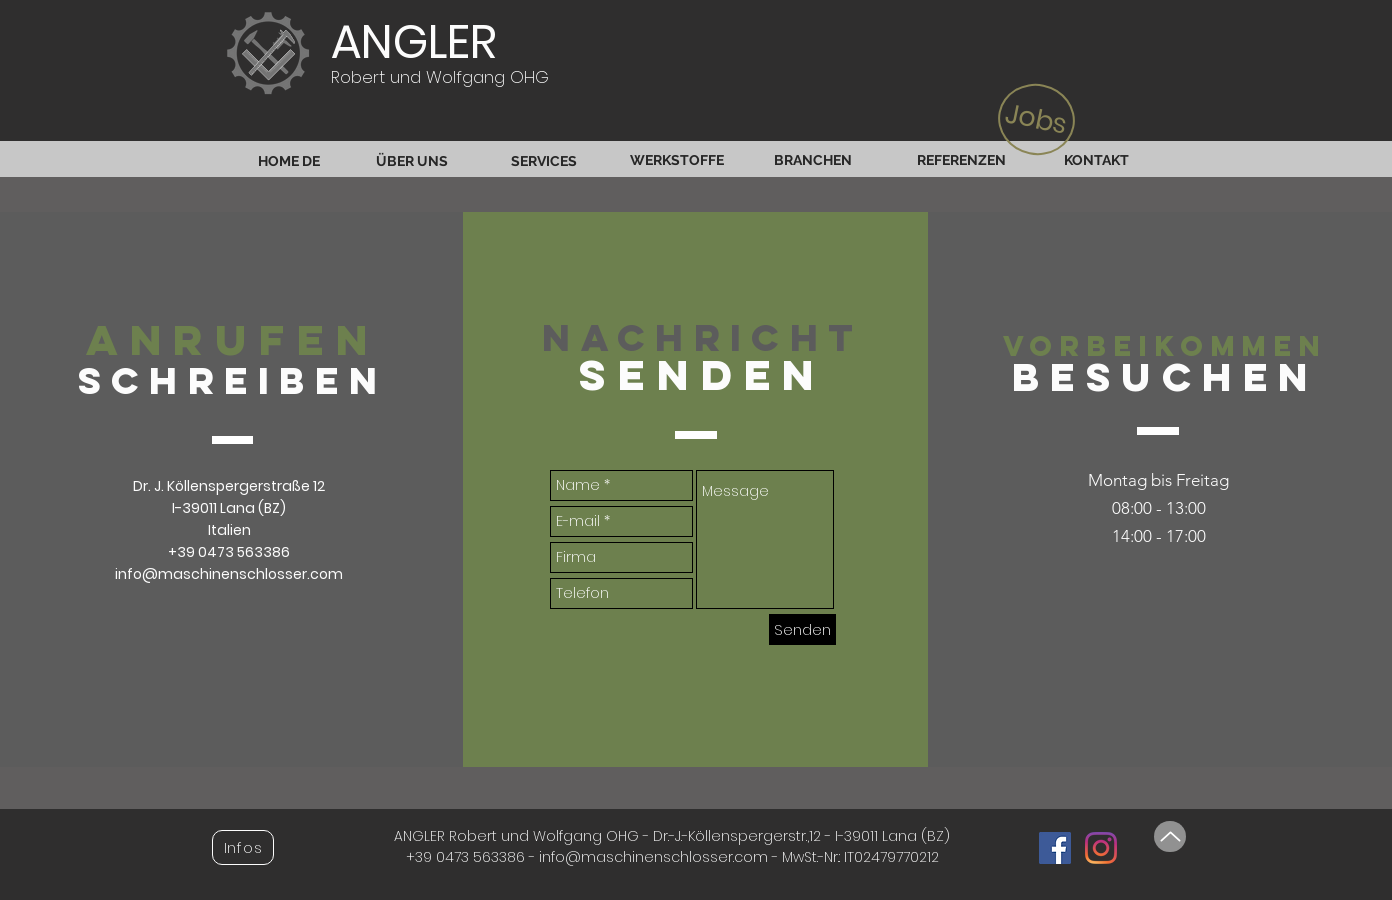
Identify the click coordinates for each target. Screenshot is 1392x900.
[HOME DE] (288, 161)
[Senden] (802, 629)
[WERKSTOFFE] (676, 160)
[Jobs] (1037, 119)
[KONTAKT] (1096, 160)
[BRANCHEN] (812, 160)
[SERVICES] (543, 161)
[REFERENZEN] (961, 160)
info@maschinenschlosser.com (229, 574)
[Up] (1170, 836)
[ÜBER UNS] (411, 161)
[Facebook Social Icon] (1055, 848)
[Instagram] (1101, 848)
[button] (243, 847)
